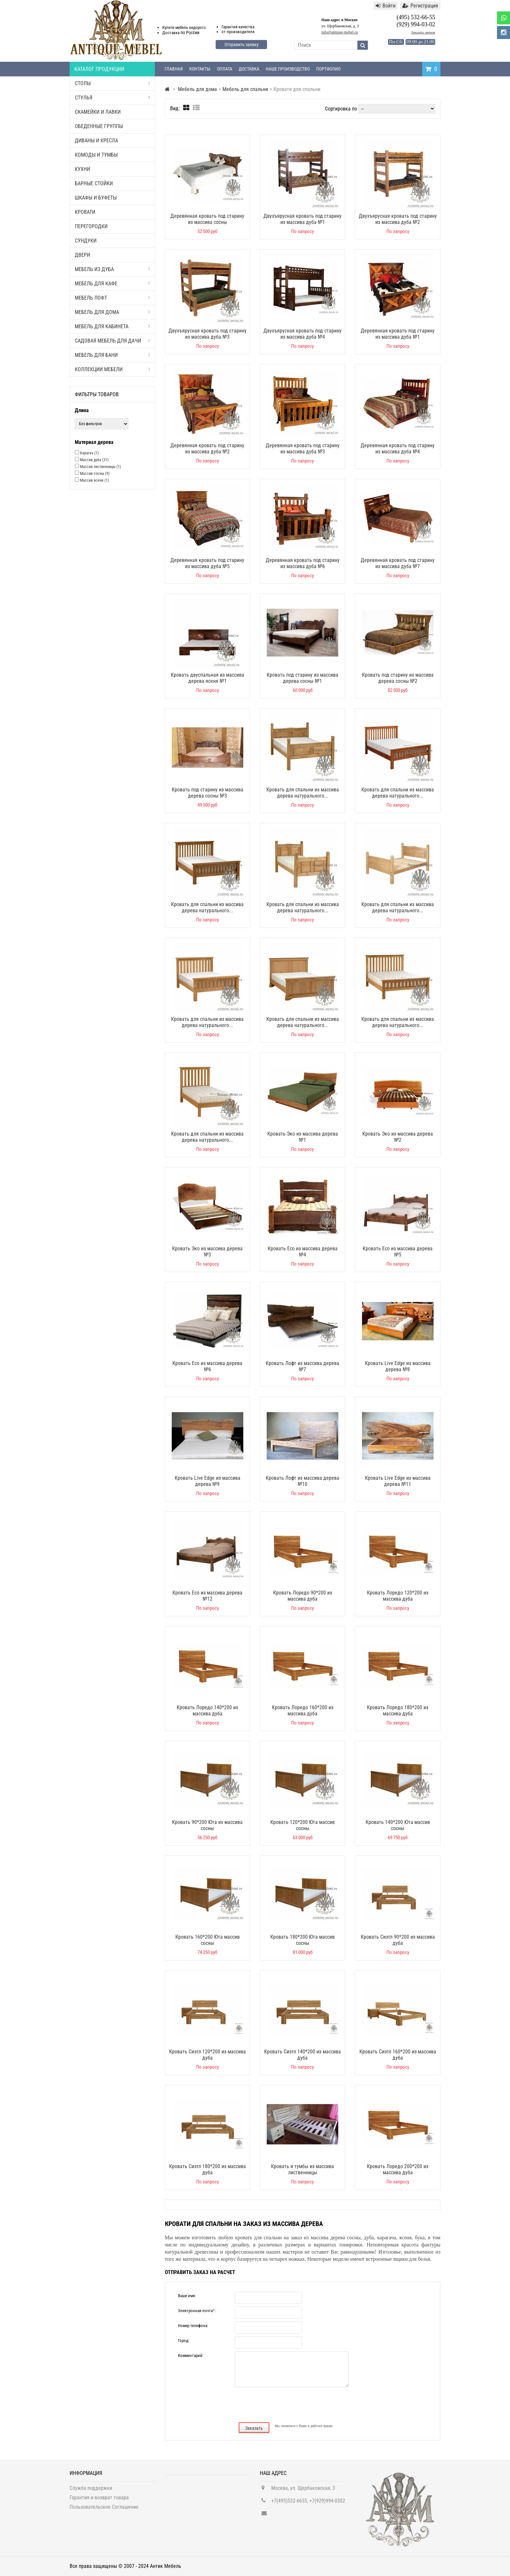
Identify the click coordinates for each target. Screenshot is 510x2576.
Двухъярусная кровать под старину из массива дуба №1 (302, 219)
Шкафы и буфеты (96, 198)
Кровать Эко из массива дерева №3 (207, 1251)
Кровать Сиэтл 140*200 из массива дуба (302, 2055)
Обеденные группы (99, 126)
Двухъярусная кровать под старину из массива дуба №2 (398, 219)
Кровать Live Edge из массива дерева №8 (398, 1366)
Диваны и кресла (96, 140)
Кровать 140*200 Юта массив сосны (398, 1825)
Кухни (82, 169)
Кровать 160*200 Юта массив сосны (207, 1940)
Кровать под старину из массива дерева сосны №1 (302, 678)
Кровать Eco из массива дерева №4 (303, 1251)
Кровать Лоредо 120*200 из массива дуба (397, 1596)
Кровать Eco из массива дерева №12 (207, 1596)
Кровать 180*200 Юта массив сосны (302, 1940)
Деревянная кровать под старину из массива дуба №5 (207, 563)
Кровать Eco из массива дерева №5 (398, 1251)
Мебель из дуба (112, 269)
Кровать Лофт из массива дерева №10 (302, 1481)
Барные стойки (94, 183)
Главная (174, 69)
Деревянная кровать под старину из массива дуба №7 (398, 563)
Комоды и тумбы (96, 155)
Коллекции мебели (112, 369)
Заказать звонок (423, 32)
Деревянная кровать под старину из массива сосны (207, 219)
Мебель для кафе (112, 283)
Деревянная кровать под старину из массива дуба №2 (207, 448)
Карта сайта (83, 2529)
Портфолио (328, 69)
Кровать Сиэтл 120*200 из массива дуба (207, 2055)
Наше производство (288, 69)
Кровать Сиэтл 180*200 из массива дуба (207, 2169)
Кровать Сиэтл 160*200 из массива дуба (397, 2055)
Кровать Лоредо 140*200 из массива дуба (207, 1710)
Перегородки (91, 226)
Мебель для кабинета (112, 326)
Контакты (199, 69)
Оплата (224, 69)
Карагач (89, 453)
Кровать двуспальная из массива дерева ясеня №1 (207, 678)
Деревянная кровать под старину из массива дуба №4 (398, 448)
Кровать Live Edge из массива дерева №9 (207, 1481)
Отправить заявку (241, 44)
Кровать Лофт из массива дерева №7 (302, 1366)
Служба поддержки (91, 2491)
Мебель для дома (112, 312)
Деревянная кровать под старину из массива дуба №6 (303, 563)
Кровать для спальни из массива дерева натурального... (302, 793)
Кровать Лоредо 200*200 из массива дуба (397, 2169)
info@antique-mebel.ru (339, 32)
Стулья (112, 98)
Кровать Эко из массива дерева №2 (397, 1137)
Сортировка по (341, 109)
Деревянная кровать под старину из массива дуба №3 (303, 448)
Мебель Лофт (112, 298)
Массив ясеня (94, 480)
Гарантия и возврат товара (99, 2500)
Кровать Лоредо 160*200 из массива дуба (302, 1710)
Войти (386, 6)
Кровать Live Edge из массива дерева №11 (398, 1481)
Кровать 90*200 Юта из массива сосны (207, 1825)
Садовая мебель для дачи (112, 341)
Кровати (85, 212)
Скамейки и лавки (98, 112)
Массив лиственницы (100, 466)
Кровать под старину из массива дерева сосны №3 (207, 793)
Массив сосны (95, 473)
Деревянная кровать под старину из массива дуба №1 (398, 334)
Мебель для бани (112, 355)
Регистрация (420, 6)
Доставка (249, 69)
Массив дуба (94, 460)
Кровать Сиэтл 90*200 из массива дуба (398, 1940)
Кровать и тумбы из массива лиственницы (302, 2169)
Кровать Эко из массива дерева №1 (302, 1137)
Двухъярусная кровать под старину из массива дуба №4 (302, 334)
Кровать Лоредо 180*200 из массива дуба (397, 1710)
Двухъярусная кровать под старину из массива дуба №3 (207, 334)
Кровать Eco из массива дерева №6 (207, 1366)
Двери (82, 255)
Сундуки (86, 241)
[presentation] (302, 2404)
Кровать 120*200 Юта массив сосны (302, 1825)
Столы (112, 83)
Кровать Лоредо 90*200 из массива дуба (302, 1596)
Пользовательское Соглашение (104, 2510)
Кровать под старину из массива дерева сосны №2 (398, 678)
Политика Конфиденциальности (105, 2519)
